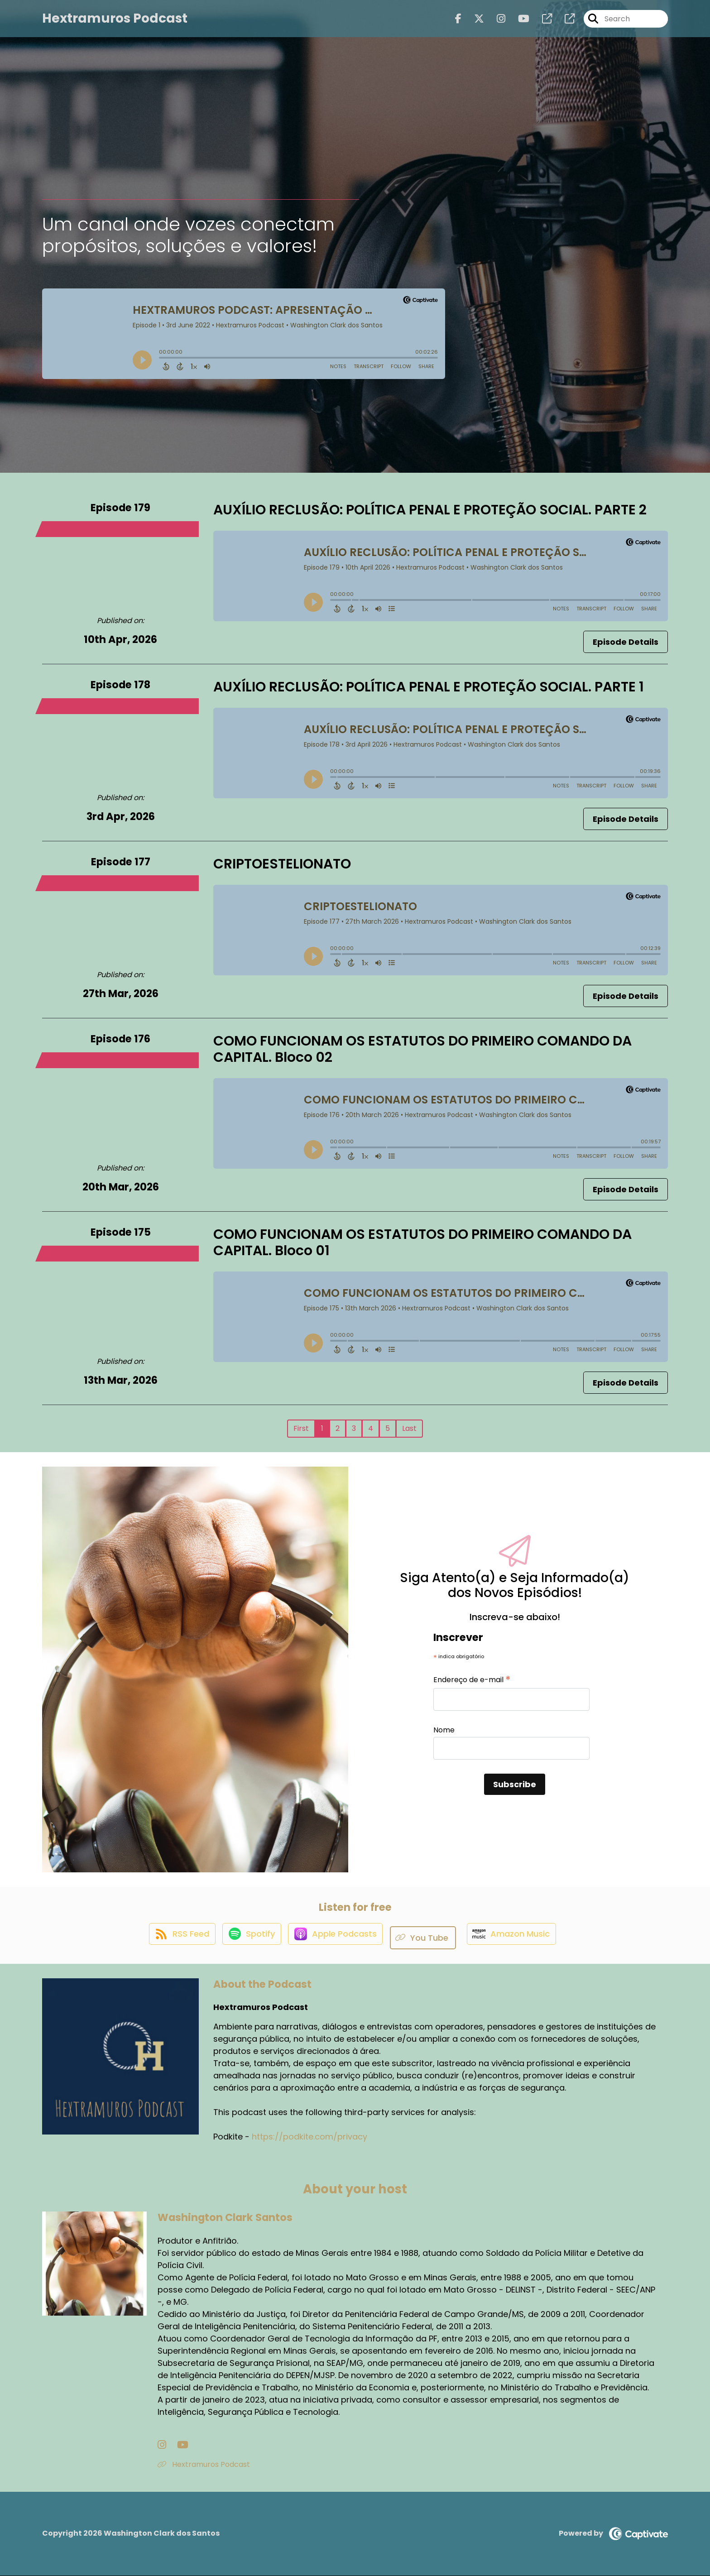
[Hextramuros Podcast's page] (541, 22)
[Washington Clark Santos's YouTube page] (173, 2445)
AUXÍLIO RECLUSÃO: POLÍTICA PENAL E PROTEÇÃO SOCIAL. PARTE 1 (428, 686)
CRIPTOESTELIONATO (282, 863)
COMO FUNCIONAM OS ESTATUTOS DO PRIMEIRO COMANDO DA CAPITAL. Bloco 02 (422, 1049)
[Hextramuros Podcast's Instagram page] (495, 22)
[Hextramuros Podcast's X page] (473, 22)
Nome (444, 1730)
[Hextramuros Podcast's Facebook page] (458, 22)
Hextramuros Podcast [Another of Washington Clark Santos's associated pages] (204, 2465)
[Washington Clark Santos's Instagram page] (162, 2445)
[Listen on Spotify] (247, 1937)
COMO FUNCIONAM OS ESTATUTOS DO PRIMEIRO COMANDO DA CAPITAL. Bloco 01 (422, 1242)
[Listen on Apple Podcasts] (336, 1938)
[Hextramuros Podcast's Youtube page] (518, 22)
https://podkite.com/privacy (309, 2137)
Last (409, 1428)
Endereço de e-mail (472, 1680)
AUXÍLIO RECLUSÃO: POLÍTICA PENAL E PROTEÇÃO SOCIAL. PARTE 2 (430, 509)
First (301, 1428)
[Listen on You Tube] (428, 1937)
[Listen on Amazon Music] (517, 1938)
